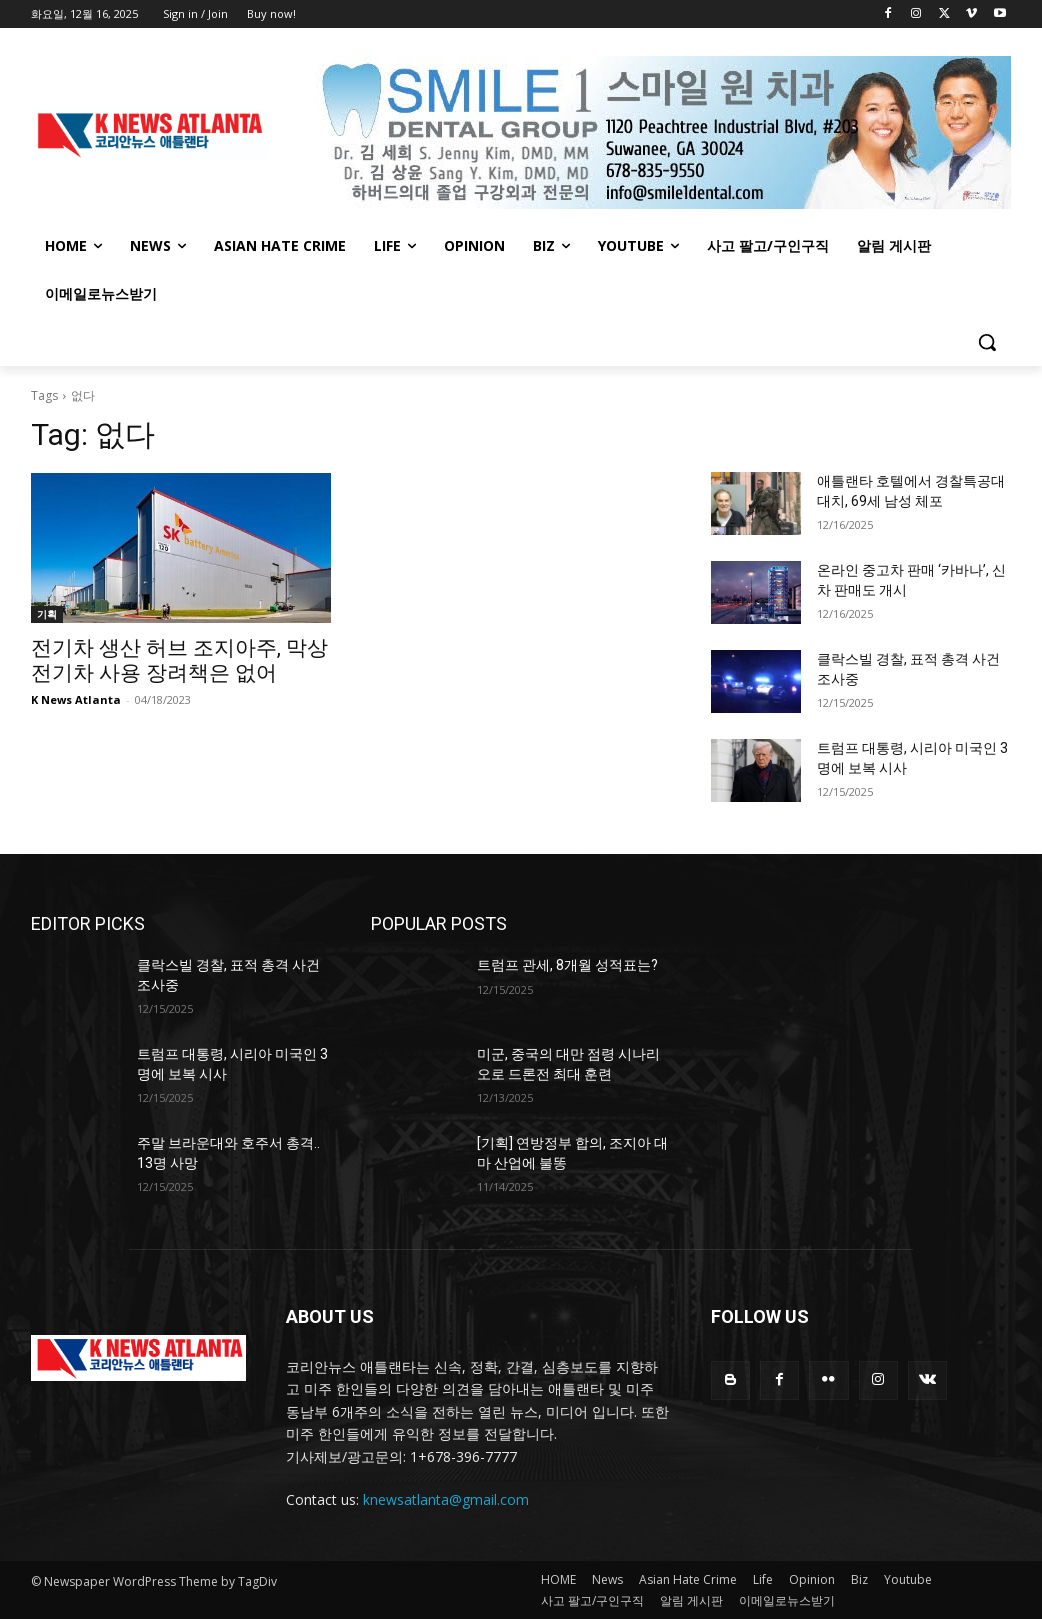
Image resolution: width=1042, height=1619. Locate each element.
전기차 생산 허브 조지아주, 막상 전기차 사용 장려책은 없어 (179, 660)
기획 (47, 614)
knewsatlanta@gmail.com (446, 1499)
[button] (987, 342)
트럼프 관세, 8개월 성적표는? (567, 965)
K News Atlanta (76, 699)
